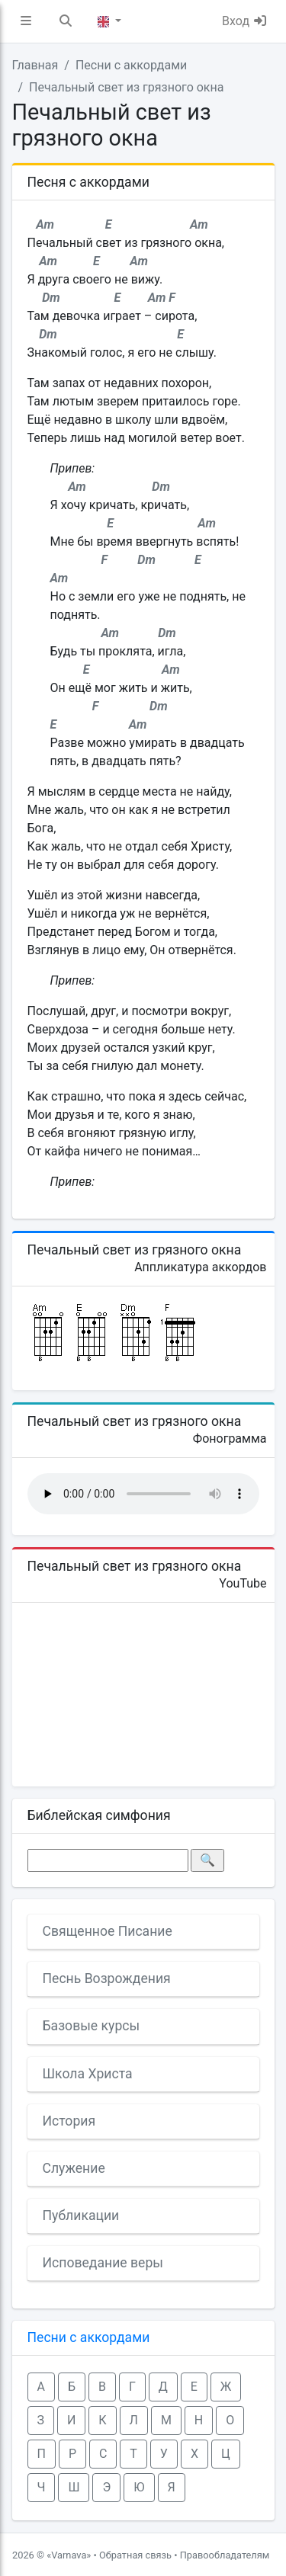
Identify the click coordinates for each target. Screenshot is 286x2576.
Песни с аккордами (131, 65)
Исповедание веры (103, 2262)
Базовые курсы (91, 2025)
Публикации (81, 2215)
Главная (35, 65)
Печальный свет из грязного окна (126, 87)
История (69, 2121)
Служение (74, 2168)
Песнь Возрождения (107, 1978)
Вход (245, 21)
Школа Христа (88, 2073)
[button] (26, 21)
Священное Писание (107, 1931)
